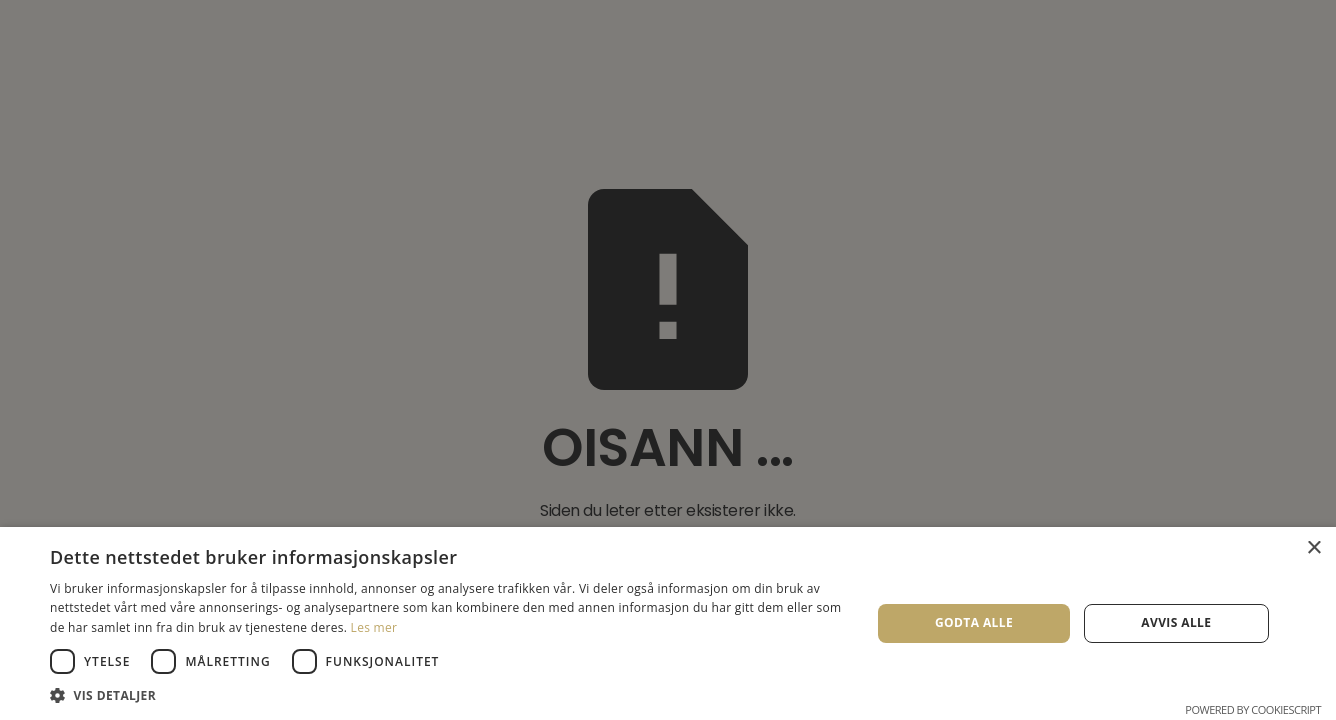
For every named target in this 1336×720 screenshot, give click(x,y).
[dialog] (668, 360)
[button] (448, 695)
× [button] (1313, 548)
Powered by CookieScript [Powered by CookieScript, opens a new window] (1253, 709)
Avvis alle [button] (1176, 622)
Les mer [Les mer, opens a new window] (374, 627)
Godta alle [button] (974, 622)
